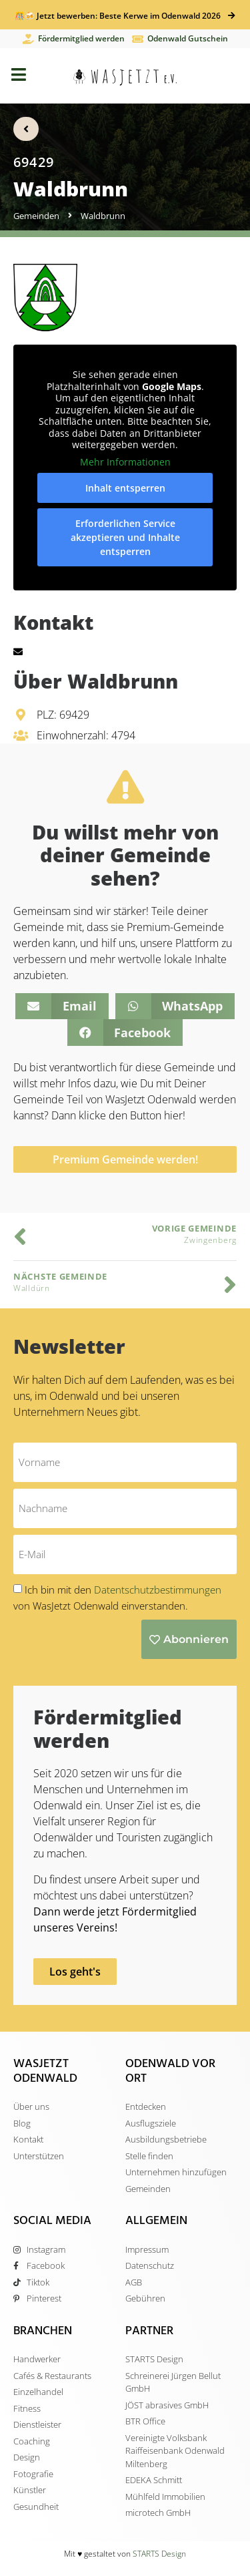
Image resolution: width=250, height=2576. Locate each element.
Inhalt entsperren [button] (125, 488)
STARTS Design (159, 2553)
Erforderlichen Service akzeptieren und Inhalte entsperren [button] (125, 537)
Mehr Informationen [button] (125, 462)
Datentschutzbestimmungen (157, 1589)
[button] (61, 1006)
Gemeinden (36, 216)
